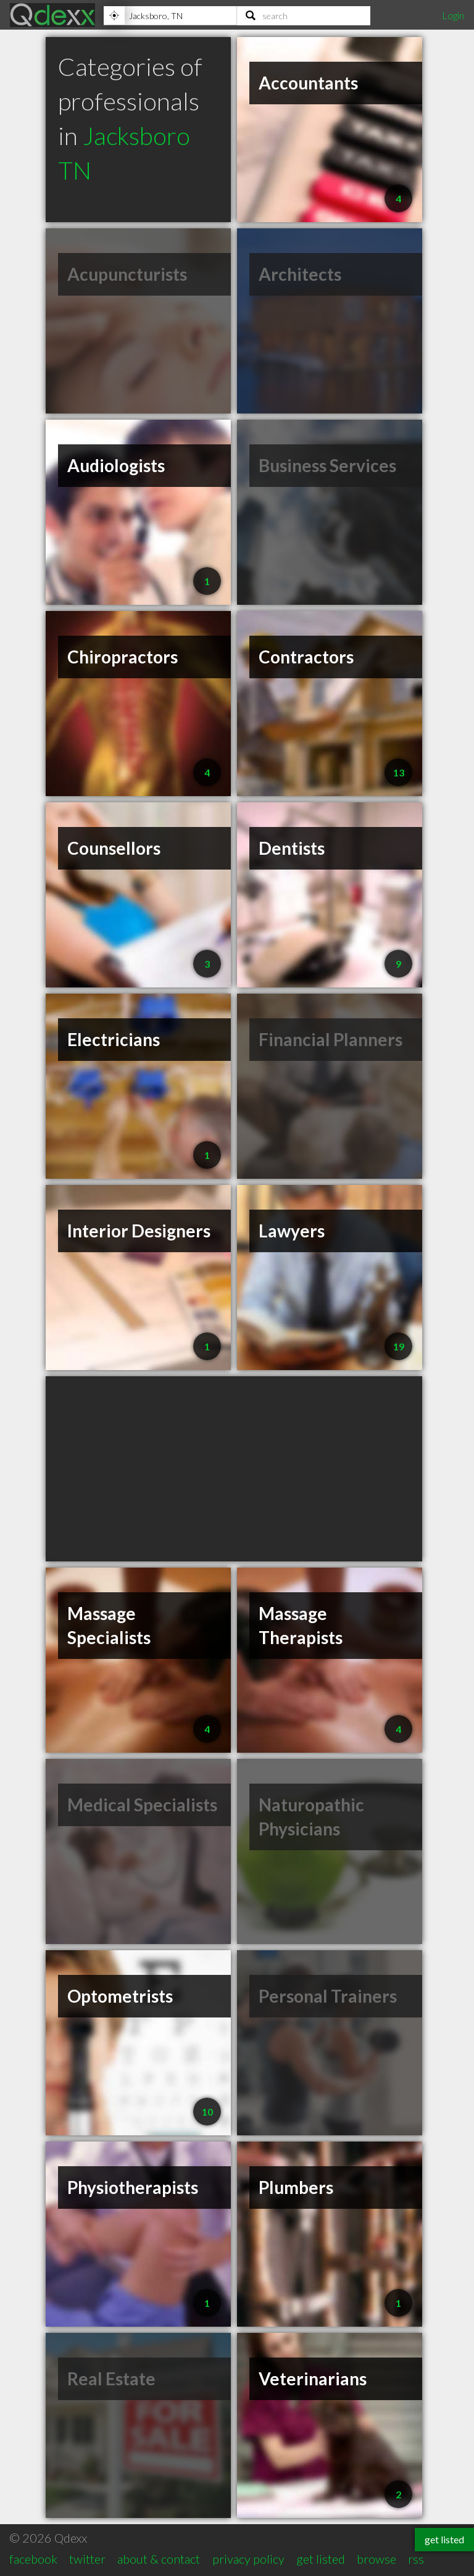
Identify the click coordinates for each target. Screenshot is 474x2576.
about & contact (158, 2558)
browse (376, 2558)
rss (416, 2558)
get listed (320, 2558)
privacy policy (248, 2558)
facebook (33, 2558)
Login (453, 15)
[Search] (303, 15)
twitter (87, 2558)
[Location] (170, 15)
